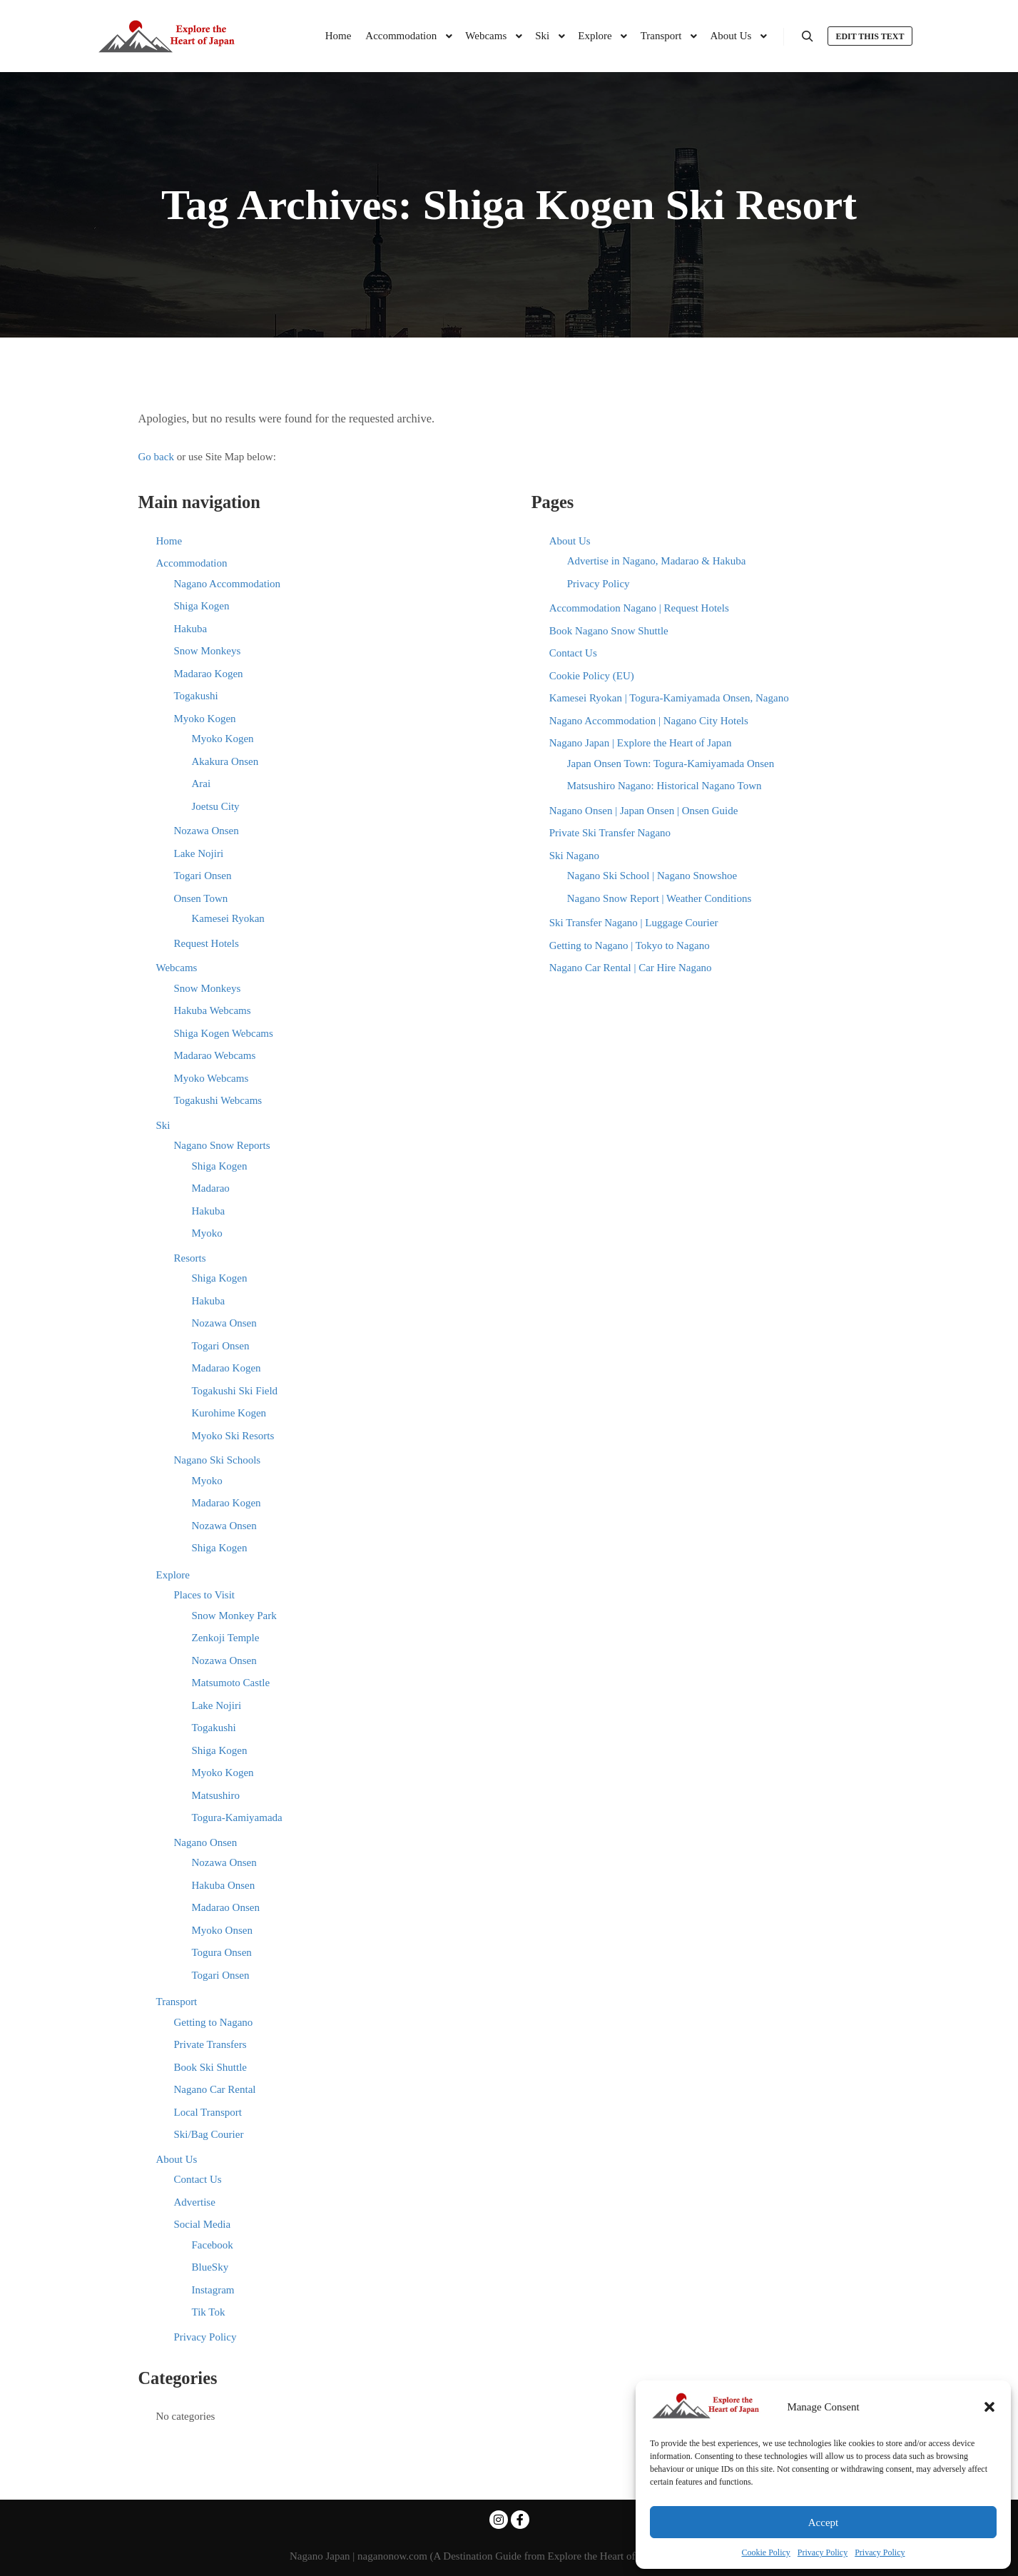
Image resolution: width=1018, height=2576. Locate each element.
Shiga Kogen (202, 606)
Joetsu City (216, 806)
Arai (201, 783)
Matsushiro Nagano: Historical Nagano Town (664, 785)
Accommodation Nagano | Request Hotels (639, 608)
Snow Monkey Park (234, 1615)
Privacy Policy (823, 2552)
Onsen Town (201, 898)
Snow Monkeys (207, 650)
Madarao (211, 1188)
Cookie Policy (766, 2552)
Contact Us (198, 2179)
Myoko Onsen (222, 1930)
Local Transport (208, 2112)
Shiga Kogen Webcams (223, 1033)
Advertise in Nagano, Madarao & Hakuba (656, 561)
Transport (177, 2001)
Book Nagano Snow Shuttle (608, 631)
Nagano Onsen (206, 1842)
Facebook (212, 2245)
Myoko (207, 1233)
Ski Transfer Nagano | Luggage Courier (633, 922)
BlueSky (210, 2267)
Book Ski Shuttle (211, 2067)
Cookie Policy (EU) (591, 675)
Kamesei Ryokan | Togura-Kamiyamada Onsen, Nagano (669, 698)
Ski (163, 1125)
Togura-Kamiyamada (237, 1817)
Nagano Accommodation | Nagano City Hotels (648, 720)
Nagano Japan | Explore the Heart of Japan (640, 743)
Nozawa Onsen (206, 830)
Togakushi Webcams (218, 1100)
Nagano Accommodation (227, 583)
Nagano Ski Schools (217, 1460)
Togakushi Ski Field (235, 1390)
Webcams (177, 967)
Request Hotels (206, 943)
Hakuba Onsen (223, 1885)
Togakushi (196, 695)
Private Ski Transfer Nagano (610, 832)
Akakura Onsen (225, 761)
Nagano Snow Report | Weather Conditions (659, 898)
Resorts (190, 1258)
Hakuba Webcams (212, 1010)
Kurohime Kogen (229, 1413)
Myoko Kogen (205, 718)
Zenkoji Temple (226, 1637)
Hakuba (191, 628)
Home (169, 541)
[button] (989, 2407)
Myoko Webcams (211, 1078)
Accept (823, 2522)
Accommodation (192, 563)
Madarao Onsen (226, 1907)
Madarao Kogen (208, 673)
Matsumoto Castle (231, 1682)
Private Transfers (210, 2044)
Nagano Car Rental (215, 2089)
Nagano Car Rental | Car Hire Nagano (630, 967)
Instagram (213, 2290)
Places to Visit (204, 1595)
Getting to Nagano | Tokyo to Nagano (629, 945)
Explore (173, 1575)
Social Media (202, 2224)
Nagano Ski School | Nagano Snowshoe (652, 875)
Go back (156, 456)
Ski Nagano (574, 855)
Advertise (194, 2202)
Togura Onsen (222, 1952)
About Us (177, 2159)
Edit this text (869, 36)
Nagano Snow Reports (222, 1145)
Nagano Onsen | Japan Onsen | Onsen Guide (643, 810)
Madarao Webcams (215, 1055)
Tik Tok (208, 2312)
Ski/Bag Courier (209, 2134)
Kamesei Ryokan (228, 918)
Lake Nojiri (199, 853)
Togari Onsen (203, 875)
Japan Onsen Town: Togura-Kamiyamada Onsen (671, 763)
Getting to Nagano (213, 2022)
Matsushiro (216, 1795)
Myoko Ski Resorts (233, 1435)
